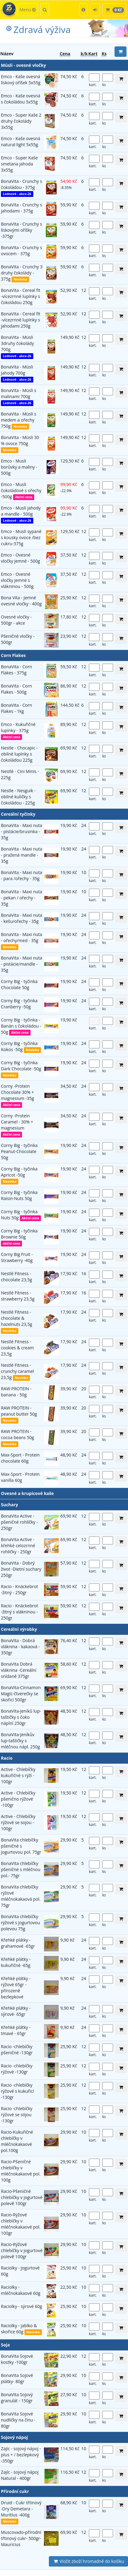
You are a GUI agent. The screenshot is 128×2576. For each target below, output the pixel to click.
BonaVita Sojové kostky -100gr (17, 2359)
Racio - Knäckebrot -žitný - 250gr (19, 1589)
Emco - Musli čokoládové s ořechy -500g (21, 490)
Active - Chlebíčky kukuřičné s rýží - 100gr (18, 1775)
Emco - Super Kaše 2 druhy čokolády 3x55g (21, 121)
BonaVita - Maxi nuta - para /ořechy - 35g (21, 875)
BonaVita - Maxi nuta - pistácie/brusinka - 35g (21, 831)
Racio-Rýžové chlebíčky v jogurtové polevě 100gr (21, 2250)
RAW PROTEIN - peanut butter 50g (19, 1411)
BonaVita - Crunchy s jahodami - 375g (21, 208)
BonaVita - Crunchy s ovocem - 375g (21, 250)
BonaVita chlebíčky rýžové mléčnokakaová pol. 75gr (20, 1896)
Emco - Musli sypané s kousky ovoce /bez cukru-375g (21, 537)
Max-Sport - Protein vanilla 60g (20, 1477)
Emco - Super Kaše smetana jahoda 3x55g (19, 164)
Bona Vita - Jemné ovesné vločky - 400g (21, 601)
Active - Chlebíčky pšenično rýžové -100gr (18, 1799)
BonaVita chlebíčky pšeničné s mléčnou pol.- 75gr (20, 1869)
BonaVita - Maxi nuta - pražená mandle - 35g (21, 855)
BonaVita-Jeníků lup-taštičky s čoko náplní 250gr (21, 1717)
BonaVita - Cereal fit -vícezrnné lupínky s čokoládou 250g (20, 296)
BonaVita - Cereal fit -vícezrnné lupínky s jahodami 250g (20, 320)
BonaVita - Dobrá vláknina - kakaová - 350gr (20, 1647)
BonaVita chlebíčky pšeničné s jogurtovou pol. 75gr (21, 1846)
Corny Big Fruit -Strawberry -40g (17, 1257)
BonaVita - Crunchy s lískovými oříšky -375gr (21, 230)
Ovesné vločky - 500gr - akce (16, 620)
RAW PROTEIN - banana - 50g (16, 1392)
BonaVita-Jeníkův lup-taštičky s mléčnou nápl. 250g (20, 1741)
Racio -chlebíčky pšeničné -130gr (17, 2049)
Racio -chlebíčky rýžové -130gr (16, 2069)
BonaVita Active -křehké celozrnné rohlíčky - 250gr (18, 1546)
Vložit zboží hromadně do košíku (88, 2561)
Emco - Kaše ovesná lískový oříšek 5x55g (20, 79)
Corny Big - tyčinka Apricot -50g (19, 1172)
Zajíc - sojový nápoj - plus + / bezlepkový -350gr (21, 2455)
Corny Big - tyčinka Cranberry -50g (19, 1004)
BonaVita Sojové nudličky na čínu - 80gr (18, 2420)
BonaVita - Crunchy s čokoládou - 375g (21, 184)
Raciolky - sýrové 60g (21, 2306)
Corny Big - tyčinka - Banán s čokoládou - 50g (21, 1026)
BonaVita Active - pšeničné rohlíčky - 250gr (19, 1522)
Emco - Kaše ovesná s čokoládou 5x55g (20, 99)
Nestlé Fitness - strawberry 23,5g (18, 1296)
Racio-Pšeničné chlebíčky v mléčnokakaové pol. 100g (20, 2171)
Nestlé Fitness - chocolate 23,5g (16, 1277)
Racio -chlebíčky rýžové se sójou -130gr (16, 2115)
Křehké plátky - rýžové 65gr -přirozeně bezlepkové (16, 1988)
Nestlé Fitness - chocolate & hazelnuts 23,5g (16, 1318)
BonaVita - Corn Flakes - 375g (16, 670)
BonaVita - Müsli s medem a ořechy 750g (18, 420)
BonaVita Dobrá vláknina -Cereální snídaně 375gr (18, 1670)
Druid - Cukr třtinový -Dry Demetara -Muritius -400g (21, 2509)
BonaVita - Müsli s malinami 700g (18, 393)
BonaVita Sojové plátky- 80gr (17, 2378)
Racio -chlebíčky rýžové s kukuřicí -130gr (17, 2091)
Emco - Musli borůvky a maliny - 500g (19, 467)
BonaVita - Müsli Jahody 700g (17, 370)
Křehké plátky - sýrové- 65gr (16, 2011)
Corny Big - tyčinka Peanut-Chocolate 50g (19, 1151)
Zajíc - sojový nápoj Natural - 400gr (19, 2475)
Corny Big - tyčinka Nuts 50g (19, 1215)
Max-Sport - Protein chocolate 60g (20, 1458)
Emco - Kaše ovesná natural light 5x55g (20, 141)
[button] (83, 10)
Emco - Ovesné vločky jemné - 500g (20, 558)
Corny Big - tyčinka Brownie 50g (19, 1234)
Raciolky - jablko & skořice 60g (19, 2329)
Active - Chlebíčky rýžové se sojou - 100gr (18, 1822)
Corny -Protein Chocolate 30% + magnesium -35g (17, 1092)
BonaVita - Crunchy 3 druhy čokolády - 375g (21, 273)
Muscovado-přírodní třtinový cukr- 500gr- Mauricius (21, 2538)
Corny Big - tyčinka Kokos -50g (19, 1046)
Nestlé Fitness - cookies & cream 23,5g (17, 1348)
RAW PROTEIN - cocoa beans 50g (17, 1434)
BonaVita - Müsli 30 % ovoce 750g (20, 440)
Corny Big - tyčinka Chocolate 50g (19, 984)
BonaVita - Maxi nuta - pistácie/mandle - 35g (21, 964)
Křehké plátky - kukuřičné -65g (16, 1962)
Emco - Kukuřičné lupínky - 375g (18, 727)
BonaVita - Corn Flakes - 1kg (16, 708)
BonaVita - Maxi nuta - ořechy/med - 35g (21, 937)
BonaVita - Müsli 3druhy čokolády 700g (17, 343)
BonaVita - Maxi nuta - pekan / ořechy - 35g (21, 898)
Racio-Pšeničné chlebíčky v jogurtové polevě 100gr (21, 2197)
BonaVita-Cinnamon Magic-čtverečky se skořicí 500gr (21, 1694)
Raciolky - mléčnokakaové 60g (20, 2290)
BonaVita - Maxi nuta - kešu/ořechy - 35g (21, 918)
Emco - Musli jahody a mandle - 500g (21, 511)
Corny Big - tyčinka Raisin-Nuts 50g (19, 1195)
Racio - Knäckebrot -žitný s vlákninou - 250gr (19, 1612)
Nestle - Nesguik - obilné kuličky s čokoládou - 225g (18, 797)
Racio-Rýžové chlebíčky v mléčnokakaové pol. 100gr (20, 2224)
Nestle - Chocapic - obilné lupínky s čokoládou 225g (19, 754)
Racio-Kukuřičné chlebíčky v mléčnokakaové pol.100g (17, 2141)
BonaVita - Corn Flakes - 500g (16, 689)
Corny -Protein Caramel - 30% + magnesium (17, 1122)
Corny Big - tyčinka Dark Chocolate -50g (21, 1066)
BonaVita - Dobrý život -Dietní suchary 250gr (21, 1569)
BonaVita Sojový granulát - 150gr (17, 2398)
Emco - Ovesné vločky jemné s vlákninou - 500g (17, 580)
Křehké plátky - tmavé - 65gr (16, 2030)
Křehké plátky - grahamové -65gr (18, 1943)
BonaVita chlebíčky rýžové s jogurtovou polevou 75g (20, 1923)
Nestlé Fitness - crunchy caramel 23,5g (17, 1371)
